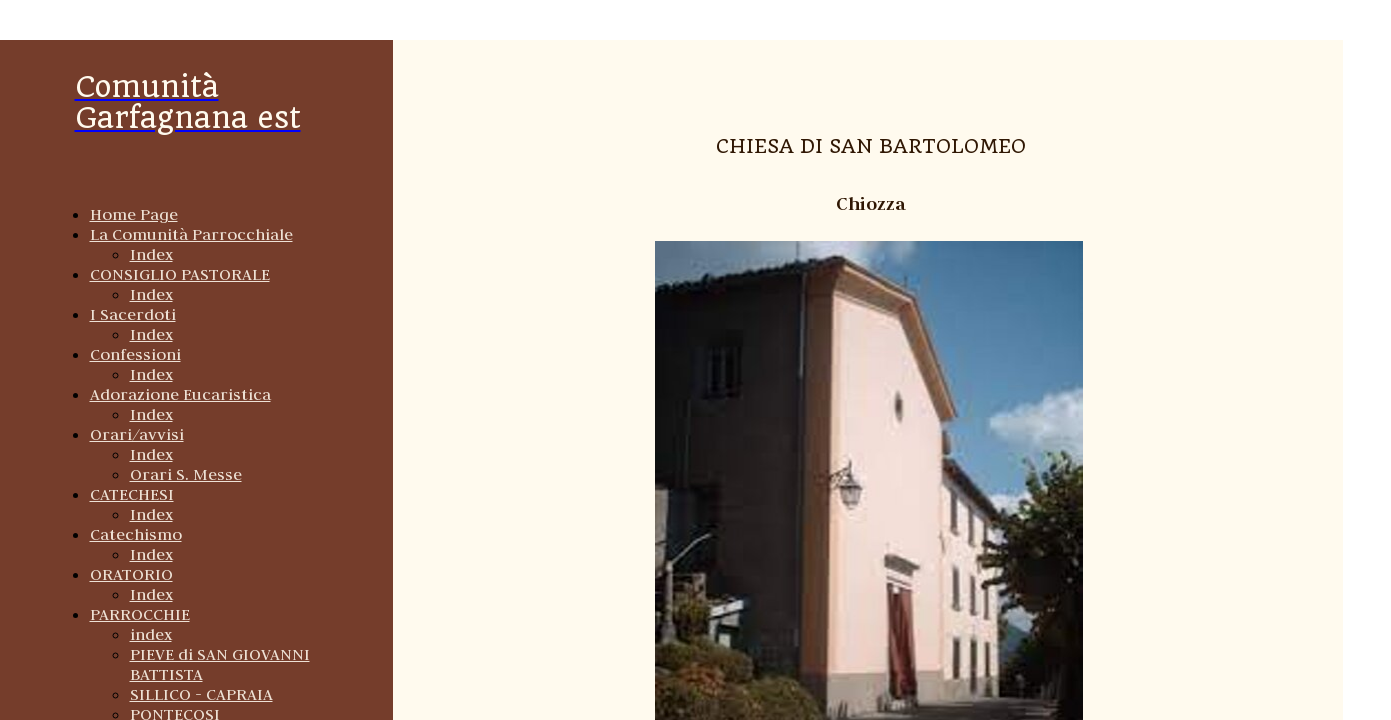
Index (151, 254)
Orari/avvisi (137, 434)
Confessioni (135, 354)
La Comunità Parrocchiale (191, 234)
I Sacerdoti (133, 314)
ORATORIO (131, 574)
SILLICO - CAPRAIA (201, 694)
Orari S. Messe (186, 474)
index (151, 634)
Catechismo (136, 534)
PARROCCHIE (140, 614)
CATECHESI (132, 494)
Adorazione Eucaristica (180, 394)
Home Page (134, 214)
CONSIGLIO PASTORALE (180, 274)
